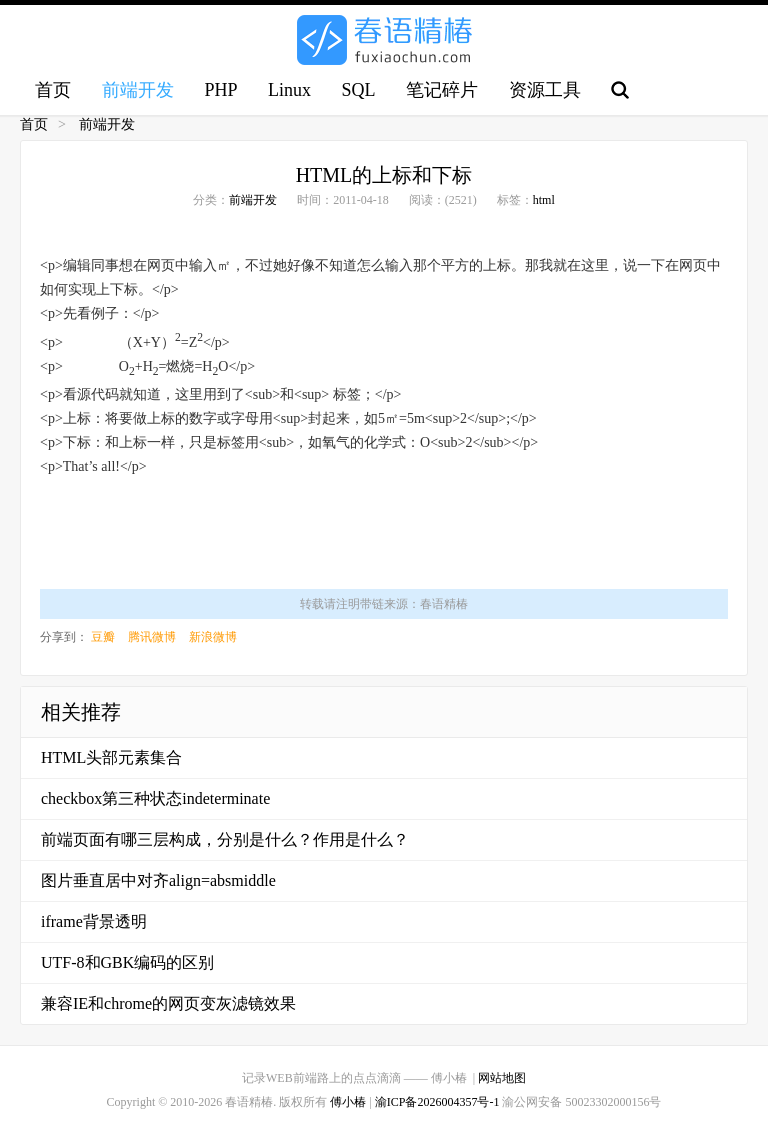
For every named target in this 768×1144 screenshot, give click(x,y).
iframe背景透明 (94, 921)
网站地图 (502, 1078)
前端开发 (138, 90)
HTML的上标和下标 (384, 175)
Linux (289, 90)
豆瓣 (103, 637)
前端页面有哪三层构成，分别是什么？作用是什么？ (225, 839)
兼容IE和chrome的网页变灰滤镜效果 (168, 1003)
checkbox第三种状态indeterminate (155, 798)
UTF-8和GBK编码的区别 (127, 962)
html (544, 200)
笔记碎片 (442, 90)
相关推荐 (81, 712)
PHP (220, 90)
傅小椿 (348, 1102)
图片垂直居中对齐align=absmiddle (158, 880)
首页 (53, 90)
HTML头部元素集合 (111, 757)
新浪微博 (213, 637)
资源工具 (545, 90)
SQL (359, 90)
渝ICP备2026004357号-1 (437, 1102)
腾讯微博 (152, 637)
